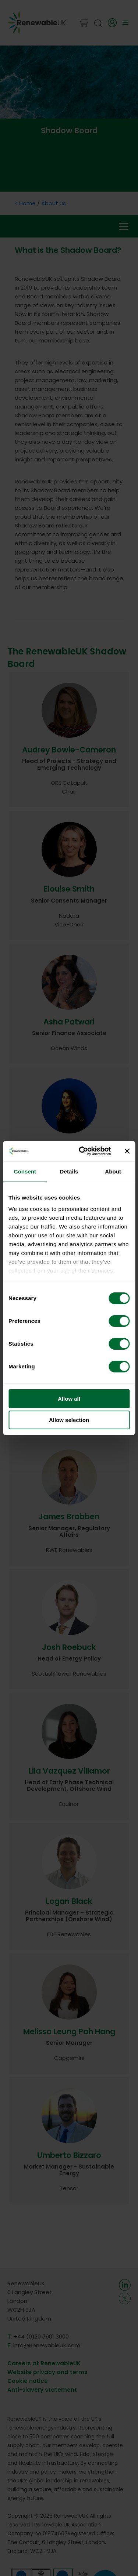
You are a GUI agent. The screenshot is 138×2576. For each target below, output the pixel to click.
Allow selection (69, 1420)
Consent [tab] (25, 1171)
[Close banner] (127, 1151)
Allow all (69, 1399)
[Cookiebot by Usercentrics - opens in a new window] (82, 1151)
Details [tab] (69, 1171)
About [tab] (113, 1171)
